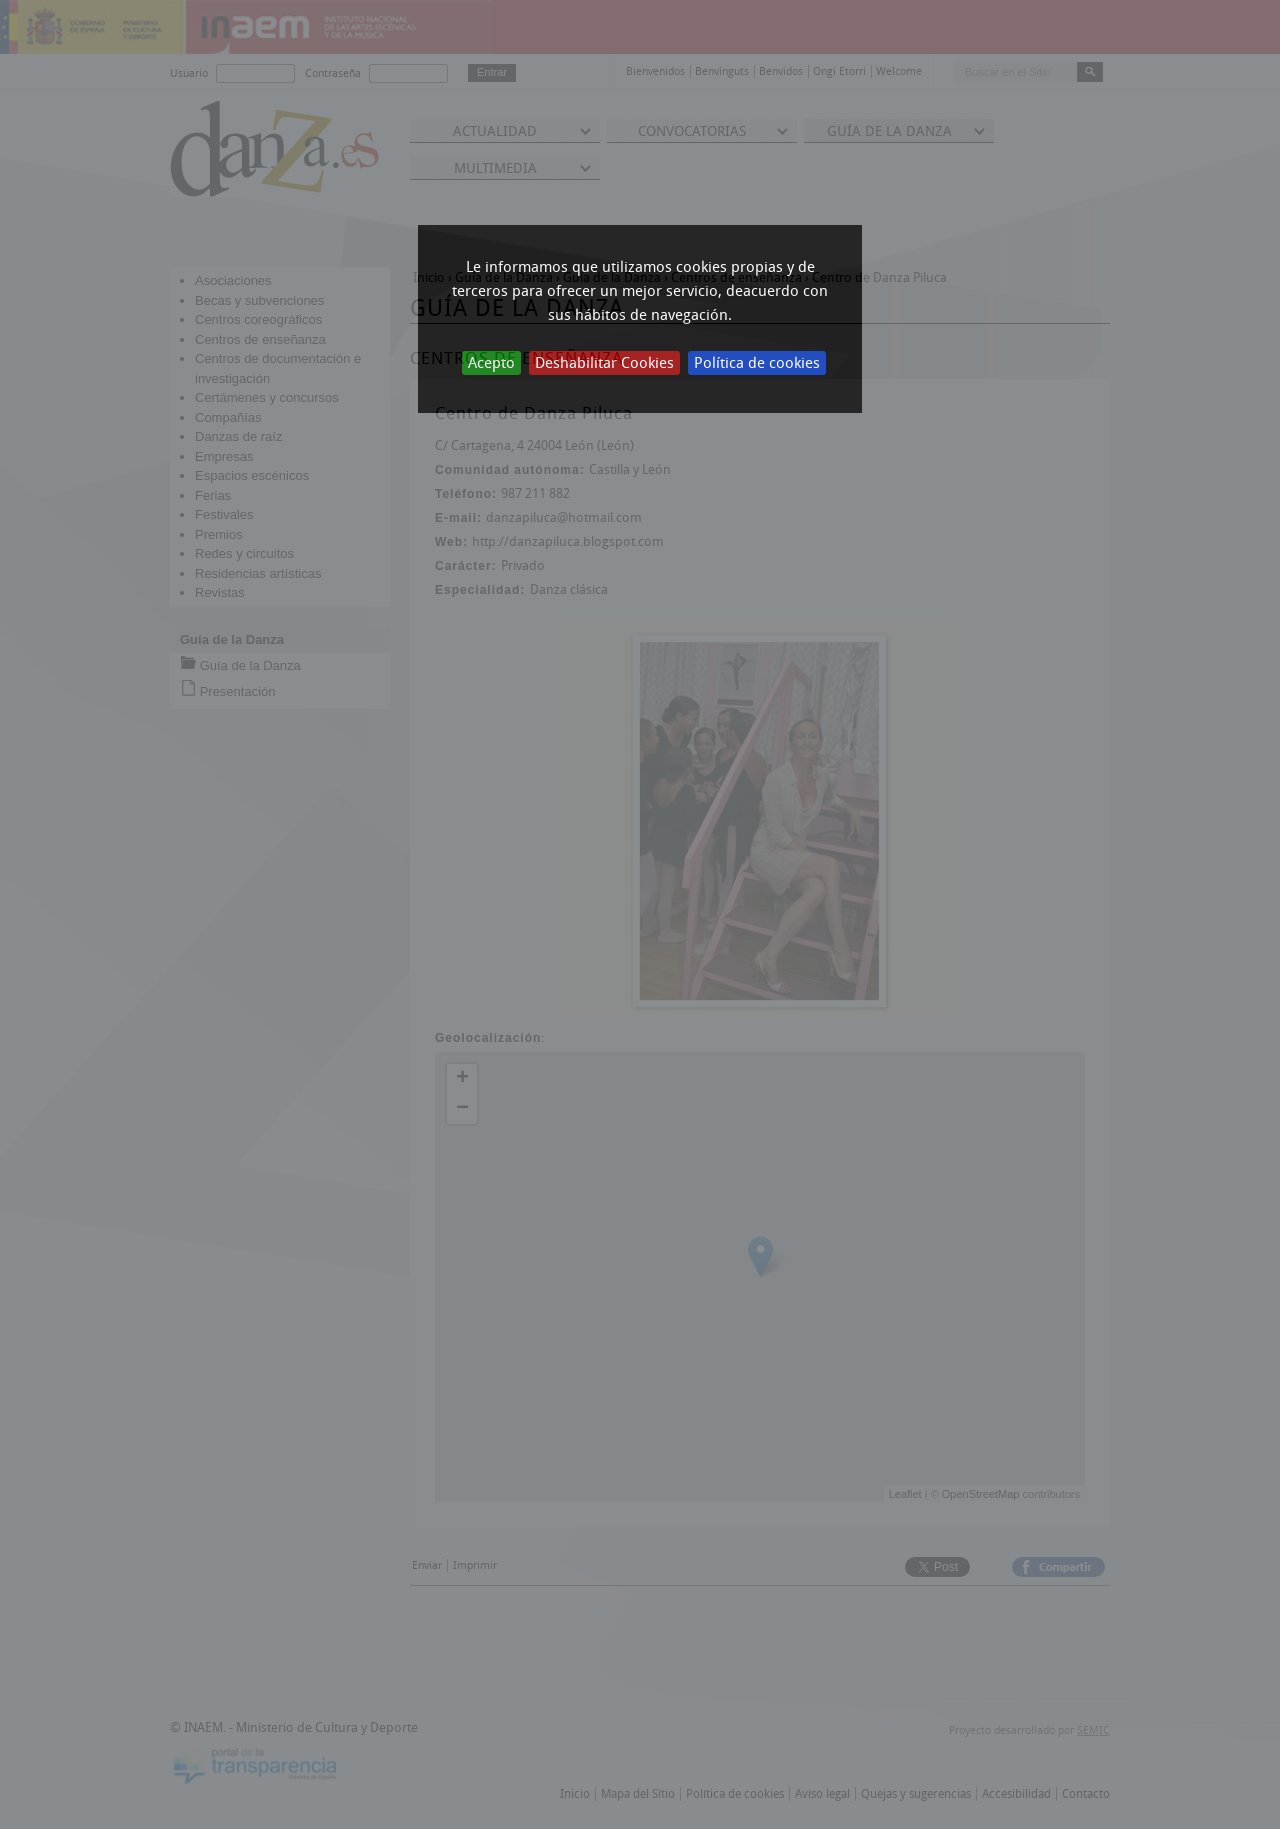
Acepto (491, 363)
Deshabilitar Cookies (604, 363)
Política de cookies (757, 363)
